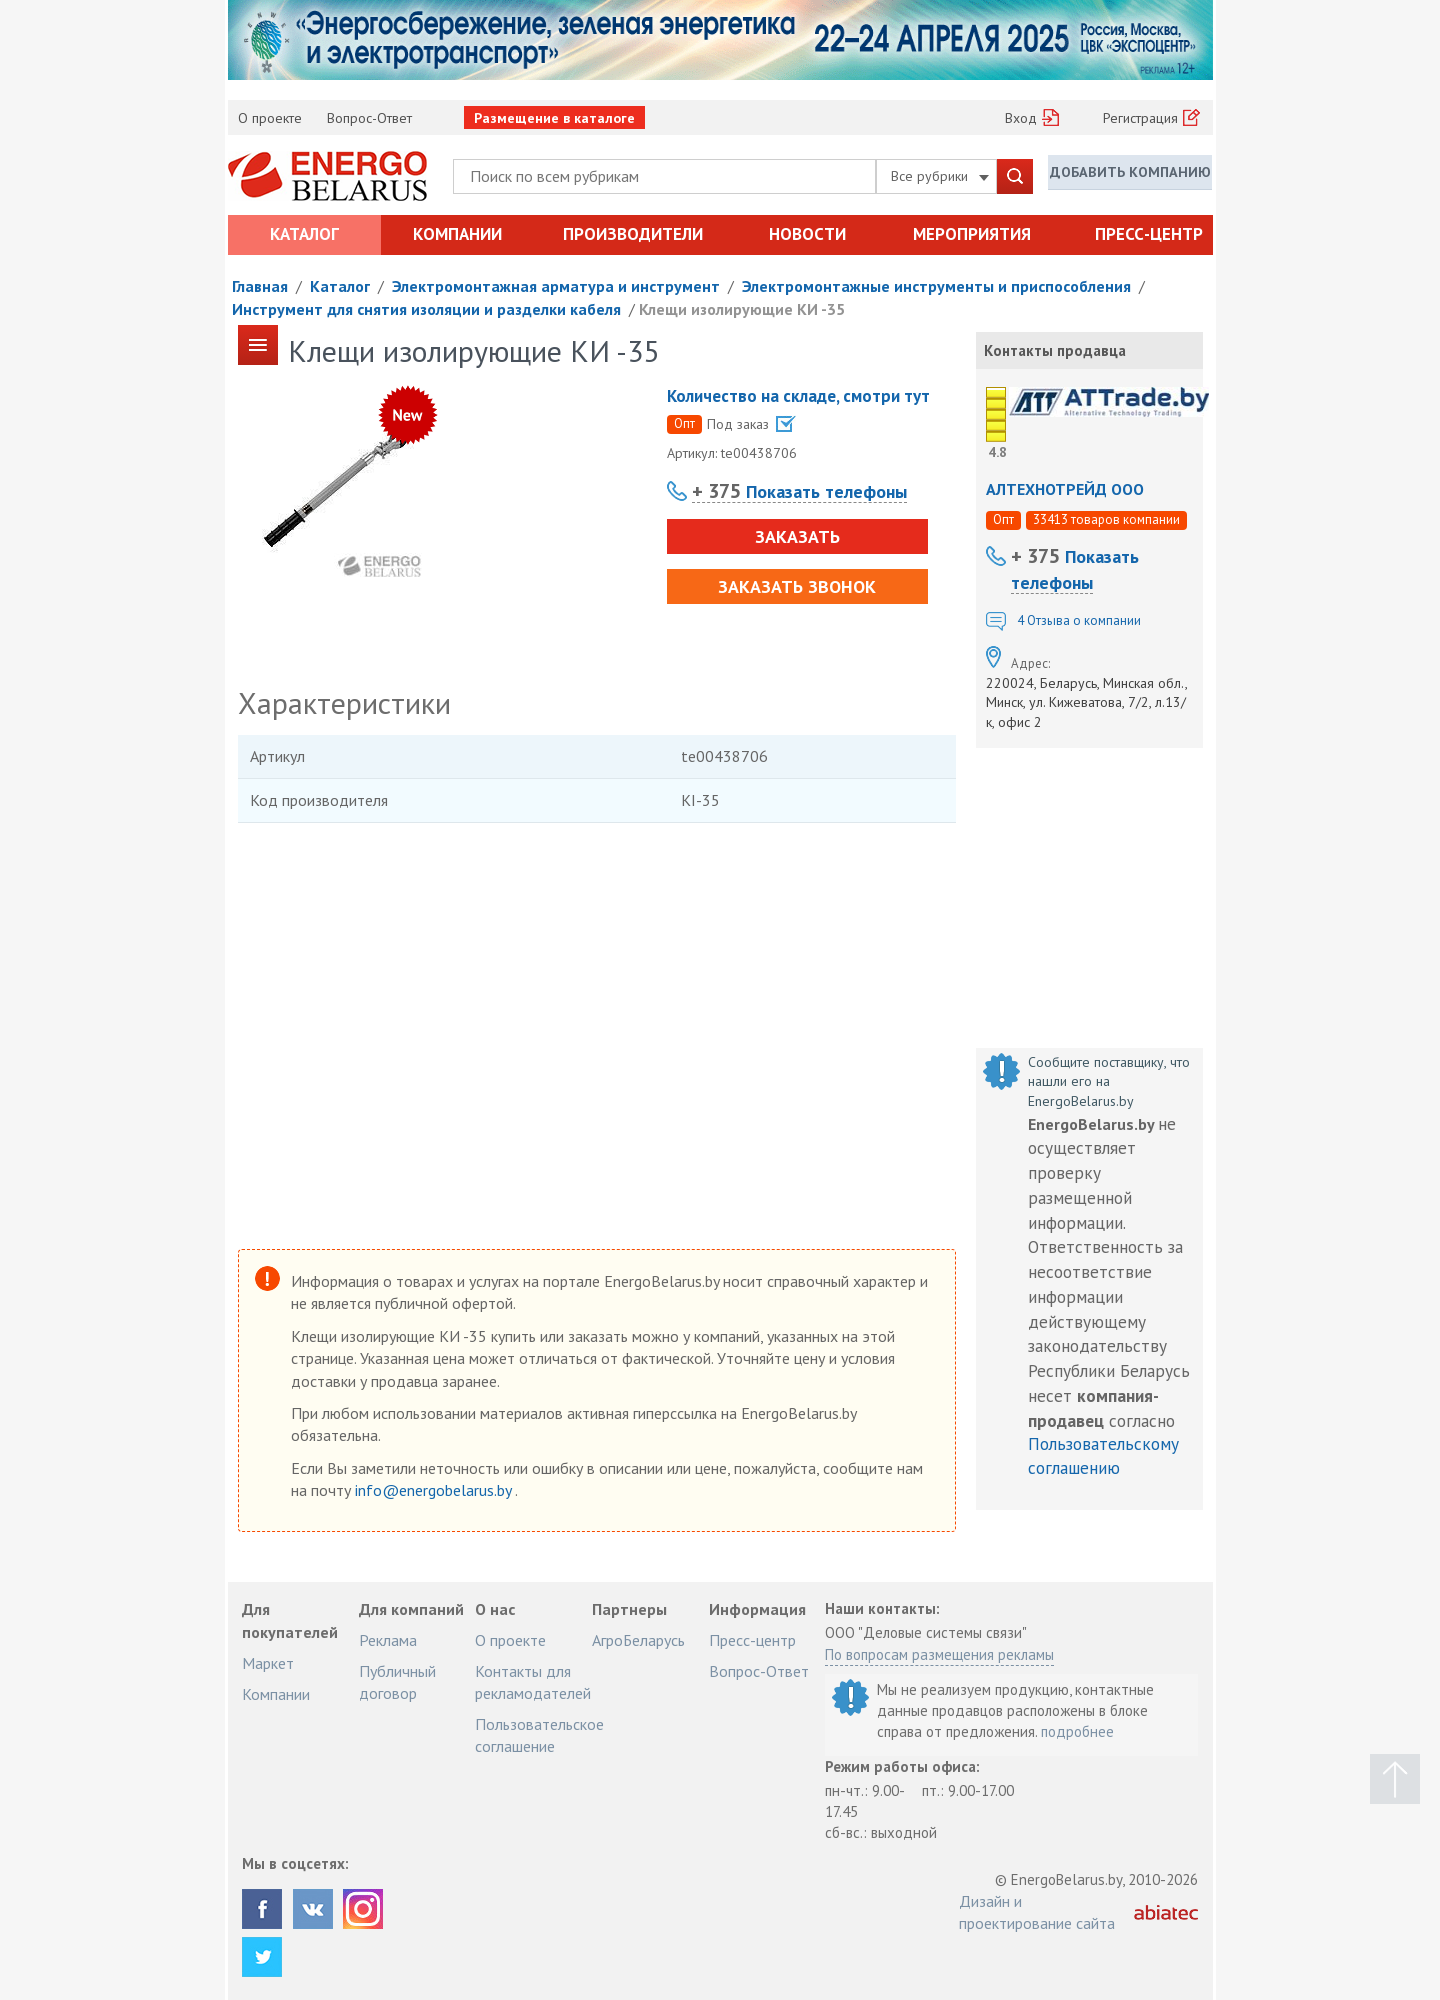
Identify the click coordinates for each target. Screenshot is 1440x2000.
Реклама (388, 1640)
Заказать (791, 536)
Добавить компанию (1130, 175)
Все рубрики (940, 176)
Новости (807, 234)
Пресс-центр (1149, 234)
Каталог (304, 234)
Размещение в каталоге (554, 118)
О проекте (270, 118)
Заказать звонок (792, 586)
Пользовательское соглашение (539, 1735)
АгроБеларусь (638, 1640)
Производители (633, 234)
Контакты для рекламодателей (533, 1682)
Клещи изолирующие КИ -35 (742, 309)
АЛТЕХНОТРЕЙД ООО (1065, 489)
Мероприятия (972, 234)
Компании (457, 234)
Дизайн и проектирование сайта (1037, 1912)
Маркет (268, 1663)
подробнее (1077, 1731)
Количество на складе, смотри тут (798, 396)
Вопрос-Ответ (369, 118)
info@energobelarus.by (435, 1490)
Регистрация (1140, 118)
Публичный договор (397, 1682)
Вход (1021, 118)
